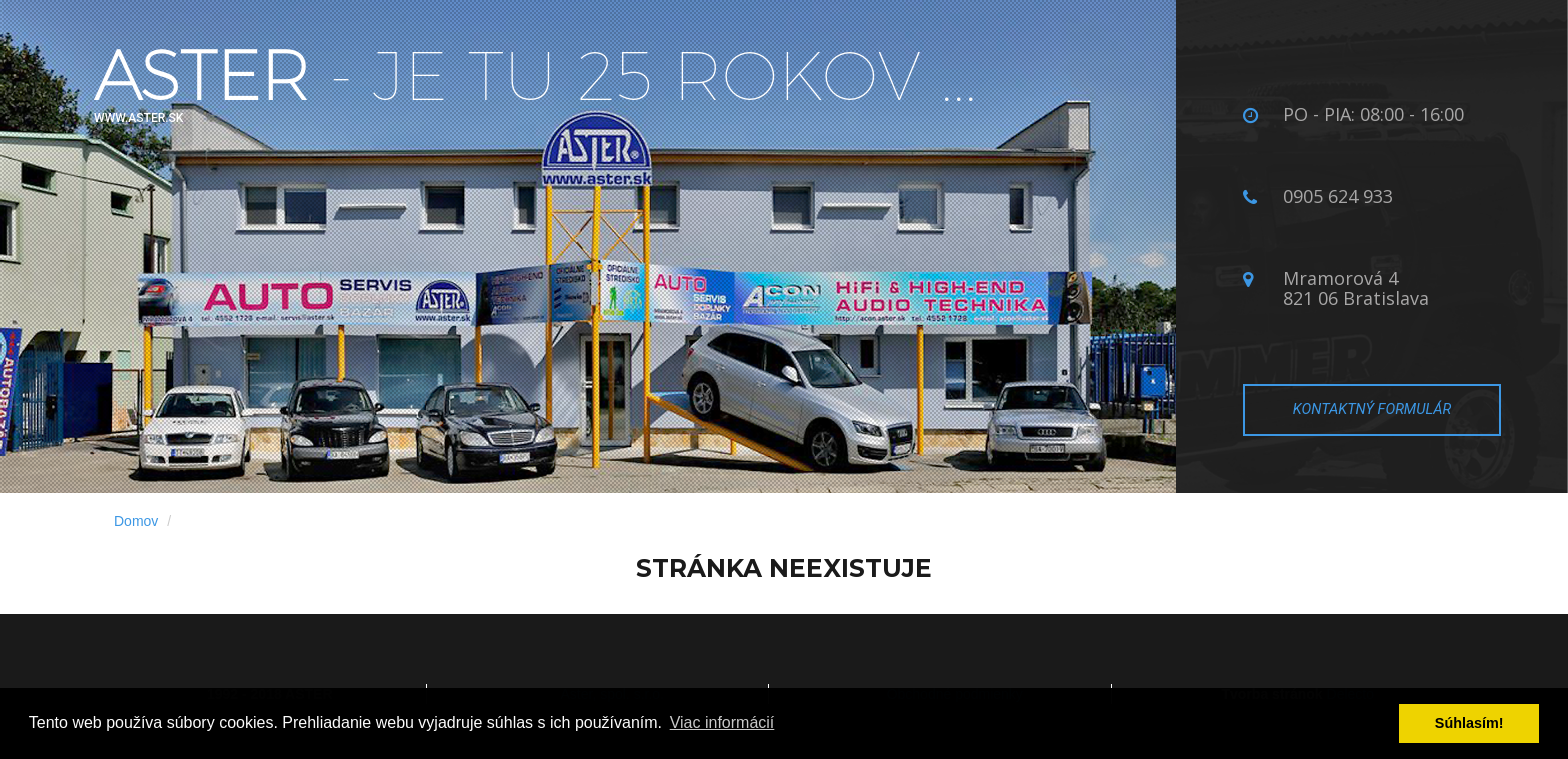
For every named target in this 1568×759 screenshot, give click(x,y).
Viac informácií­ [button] (722, 722)
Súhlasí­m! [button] (1469, 723)
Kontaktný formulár (1372, 409)
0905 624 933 (1338, 196)
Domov (136, 521)
